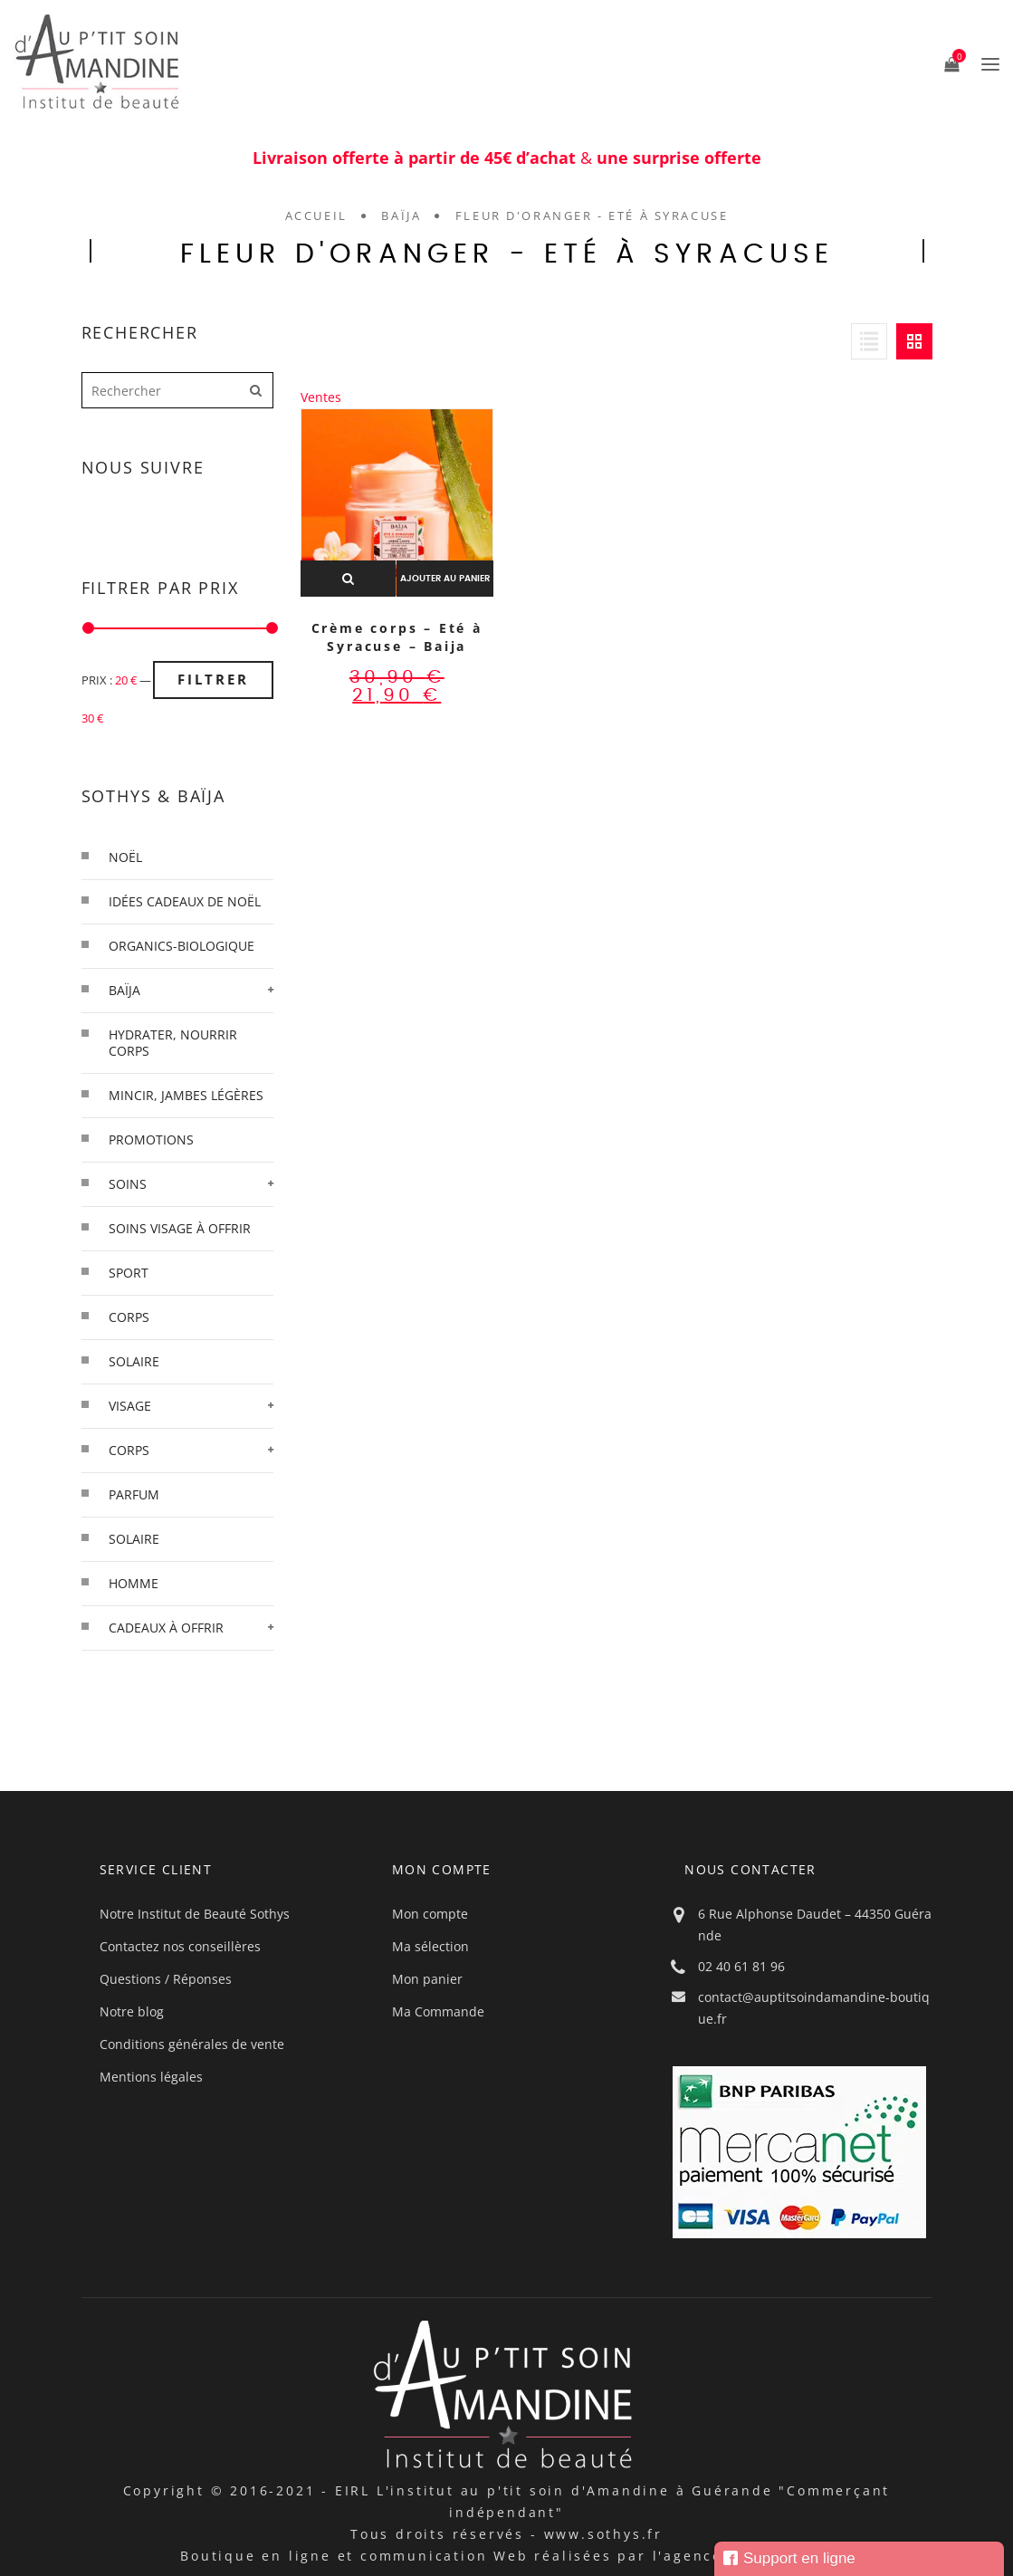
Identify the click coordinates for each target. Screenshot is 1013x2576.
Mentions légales (151, 2076)
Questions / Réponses (166, 1978)
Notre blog (132, 2011)
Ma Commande (438, 2011)
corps (129, 1317)
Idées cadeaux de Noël (185, 901)
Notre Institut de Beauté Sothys (195, 1913)
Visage (130, 1405)
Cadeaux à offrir (166, 1627)
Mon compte (430, 1913)
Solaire (134, 1538)
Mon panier (427, 1978)
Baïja (401, 215)
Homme (133, 1583)
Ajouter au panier (445, 578)
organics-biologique (181, 945)
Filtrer (213, 679)
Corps (129, 1450)
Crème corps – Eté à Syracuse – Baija (397, 637)
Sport (128, 1272)
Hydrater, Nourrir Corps (173, 1042)
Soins (128, 1183)
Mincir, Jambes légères (186, 1095)
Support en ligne (789, 2558)
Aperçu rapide (348, 578)
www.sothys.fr (603, 2533)
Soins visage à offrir (180, 1228)
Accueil (316, 215)
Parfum (134, 1494)
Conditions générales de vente (192, 2044)
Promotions (151, 1139)
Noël (125, 857)
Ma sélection (430, 1946)
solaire (134, 1361)
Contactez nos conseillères (180, 1946)
